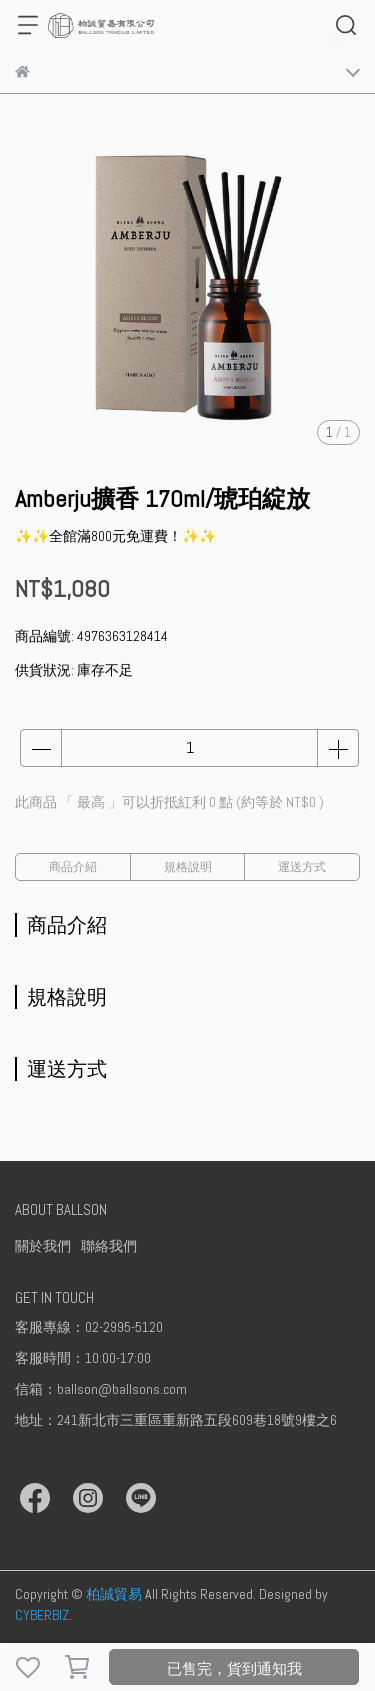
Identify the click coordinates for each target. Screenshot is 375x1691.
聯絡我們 (109, 1246)
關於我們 (43, 1246)
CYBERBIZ (42, 1615)
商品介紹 (73, 867)
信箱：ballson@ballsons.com (101, 1389)
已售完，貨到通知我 (234, 1668)
